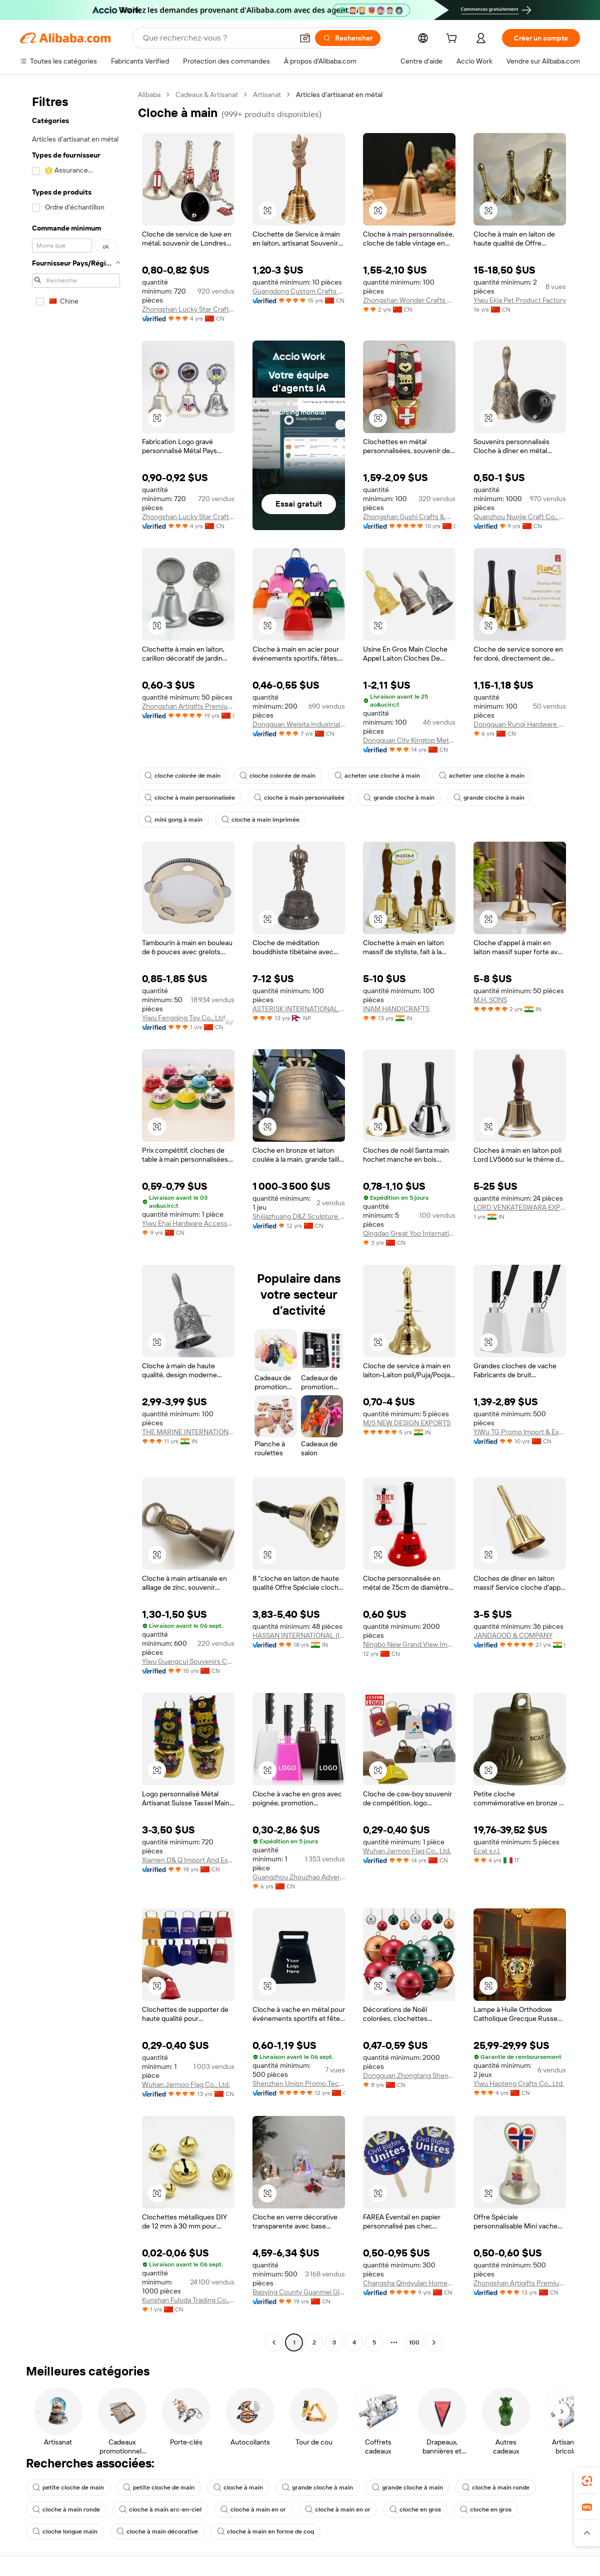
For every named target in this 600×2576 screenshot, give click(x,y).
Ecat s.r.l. (487, 1851)
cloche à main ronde (496, 2487)
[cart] (453, 40)
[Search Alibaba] (217, 38)
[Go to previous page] (274, 2342)
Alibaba (149, 95)
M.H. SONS (490, 1000)
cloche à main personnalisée (189, 798)
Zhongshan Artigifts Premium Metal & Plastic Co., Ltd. (188, 706)
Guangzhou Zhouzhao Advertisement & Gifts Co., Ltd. (298, 1877)
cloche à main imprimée (261, 820)
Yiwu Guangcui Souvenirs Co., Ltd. (188, 1661)
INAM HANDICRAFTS (396, 1009)
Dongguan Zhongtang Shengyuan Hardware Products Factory (409, 2075)
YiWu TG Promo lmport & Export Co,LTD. (520, 1432)
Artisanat (267, 95)
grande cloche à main (399, 798)
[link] (587, 2481)
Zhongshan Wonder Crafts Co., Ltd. (409, 300)
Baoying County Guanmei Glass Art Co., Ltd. (298, 2292)
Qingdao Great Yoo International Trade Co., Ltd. (409, 1233)
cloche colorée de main (182, 776)
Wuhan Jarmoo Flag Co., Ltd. (407, 1851)
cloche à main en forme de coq (265, 2531)
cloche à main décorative (157, 2531)
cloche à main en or (253, 2509)
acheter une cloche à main (377, 776)
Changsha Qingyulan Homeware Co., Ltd (409, 2283)
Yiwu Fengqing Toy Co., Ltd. (184, 1018)
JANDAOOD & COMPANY (513, 1635)
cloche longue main (65, 2531)
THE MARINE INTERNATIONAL (188, 1432)
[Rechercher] (347, 38)
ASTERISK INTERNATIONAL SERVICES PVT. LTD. (298, 1009)
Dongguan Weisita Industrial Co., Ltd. (298, 724)
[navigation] (76, 1219)
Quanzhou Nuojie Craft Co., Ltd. (520, 517)
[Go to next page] (434, 2342)
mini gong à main (173, 820)
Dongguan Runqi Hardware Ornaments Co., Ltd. (520, 724)
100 (414, 2342)
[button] (305, 38)
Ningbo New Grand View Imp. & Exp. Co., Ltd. (409, 1644)
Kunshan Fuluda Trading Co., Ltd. (188, 2300)
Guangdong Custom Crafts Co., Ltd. (298, 291)
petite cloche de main (68, 2487)
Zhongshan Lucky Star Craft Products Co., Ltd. (188, 309)
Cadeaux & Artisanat (207, 95)
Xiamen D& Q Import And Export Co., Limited (188, 1860)
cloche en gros (415, 2509)
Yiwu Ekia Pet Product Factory (520, 300)
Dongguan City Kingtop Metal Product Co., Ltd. (409, 740)
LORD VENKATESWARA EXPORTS (520, 1207)
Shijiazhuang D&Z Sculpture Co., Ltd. (298, 1216)
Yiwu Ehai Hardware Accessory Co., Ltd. (188, 1223)
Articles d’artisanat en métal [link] (339, 95)
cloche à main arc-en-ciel (160, 2509)
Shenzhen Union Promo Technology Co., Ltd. (298, 2083)
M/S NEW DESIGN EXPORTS (406, 1423)
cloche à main (238, 2487)
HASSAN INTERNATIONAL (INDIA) (298, 1635)
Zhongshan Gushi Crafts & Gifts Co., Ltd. (409, 517)
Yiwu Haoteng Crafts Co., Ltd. (519, 2083)
